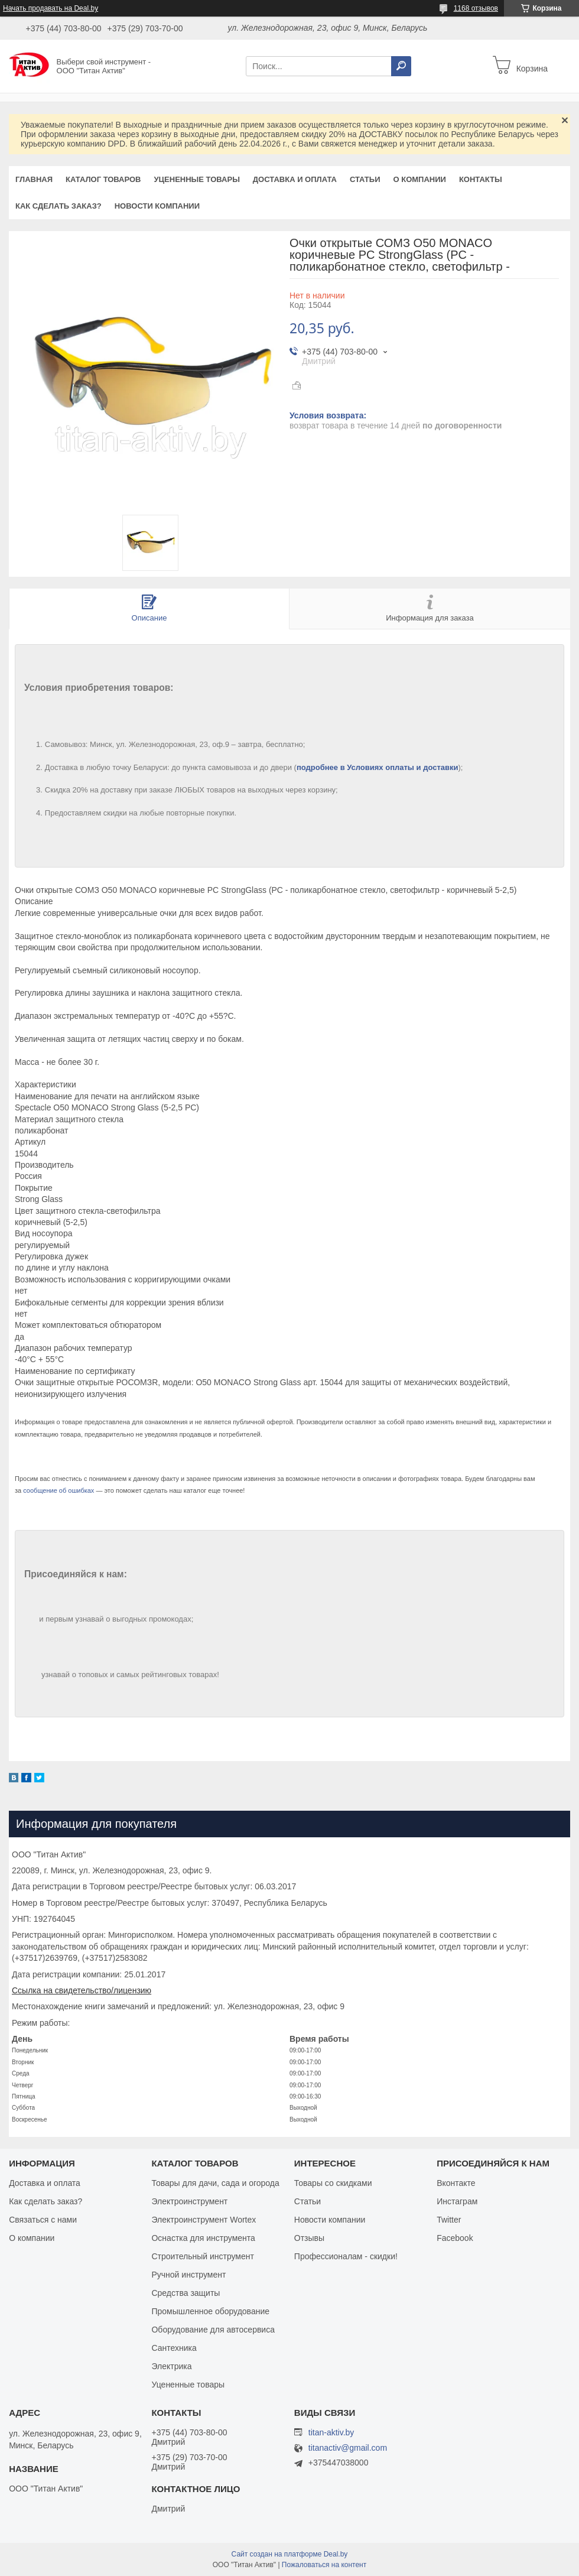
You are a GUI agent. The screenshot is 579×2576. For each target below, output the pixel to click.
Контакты (480, 179)
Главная (34, 179)
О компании (419, 179)
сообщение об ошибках (58, 1490)
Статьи (365, 179)
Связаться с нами (43, 2219)
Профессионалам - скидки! (346, 2256)
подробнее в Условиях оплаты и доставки (377, 767)
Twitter (449, 2219)
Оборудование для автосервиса (213, 2329)
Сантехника (173, 2348)
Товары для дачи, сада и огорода (215, 2183)
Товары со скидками (333, 2183)
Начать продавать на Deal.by (50, 8)
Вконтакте (456, 2183)
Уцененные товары (197, 179)
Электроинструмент (189, 2201)
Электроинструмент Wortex (203, 2219)
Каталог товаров (103, 179)
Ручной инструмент (188, 2274)
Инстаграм (457, 2201)
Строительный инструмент (202, 2256)
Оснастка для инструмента (203, 2238)
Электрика (171, 2366)
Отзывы (309, 2238)
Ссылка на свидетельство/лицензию (81, 1990)
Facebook (455, 2238)
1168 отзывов (476, 8)
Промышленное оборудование (210, 2311)
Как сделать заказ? (58, 206)
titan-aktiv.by (331, 2432)
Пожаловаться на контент (324, 2565)
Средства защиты (185, 2293)
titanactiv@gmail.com (347, 2448)
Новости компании (157, 206)
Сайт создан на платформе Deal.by (290, 2554)
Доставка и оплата (295, 179)
